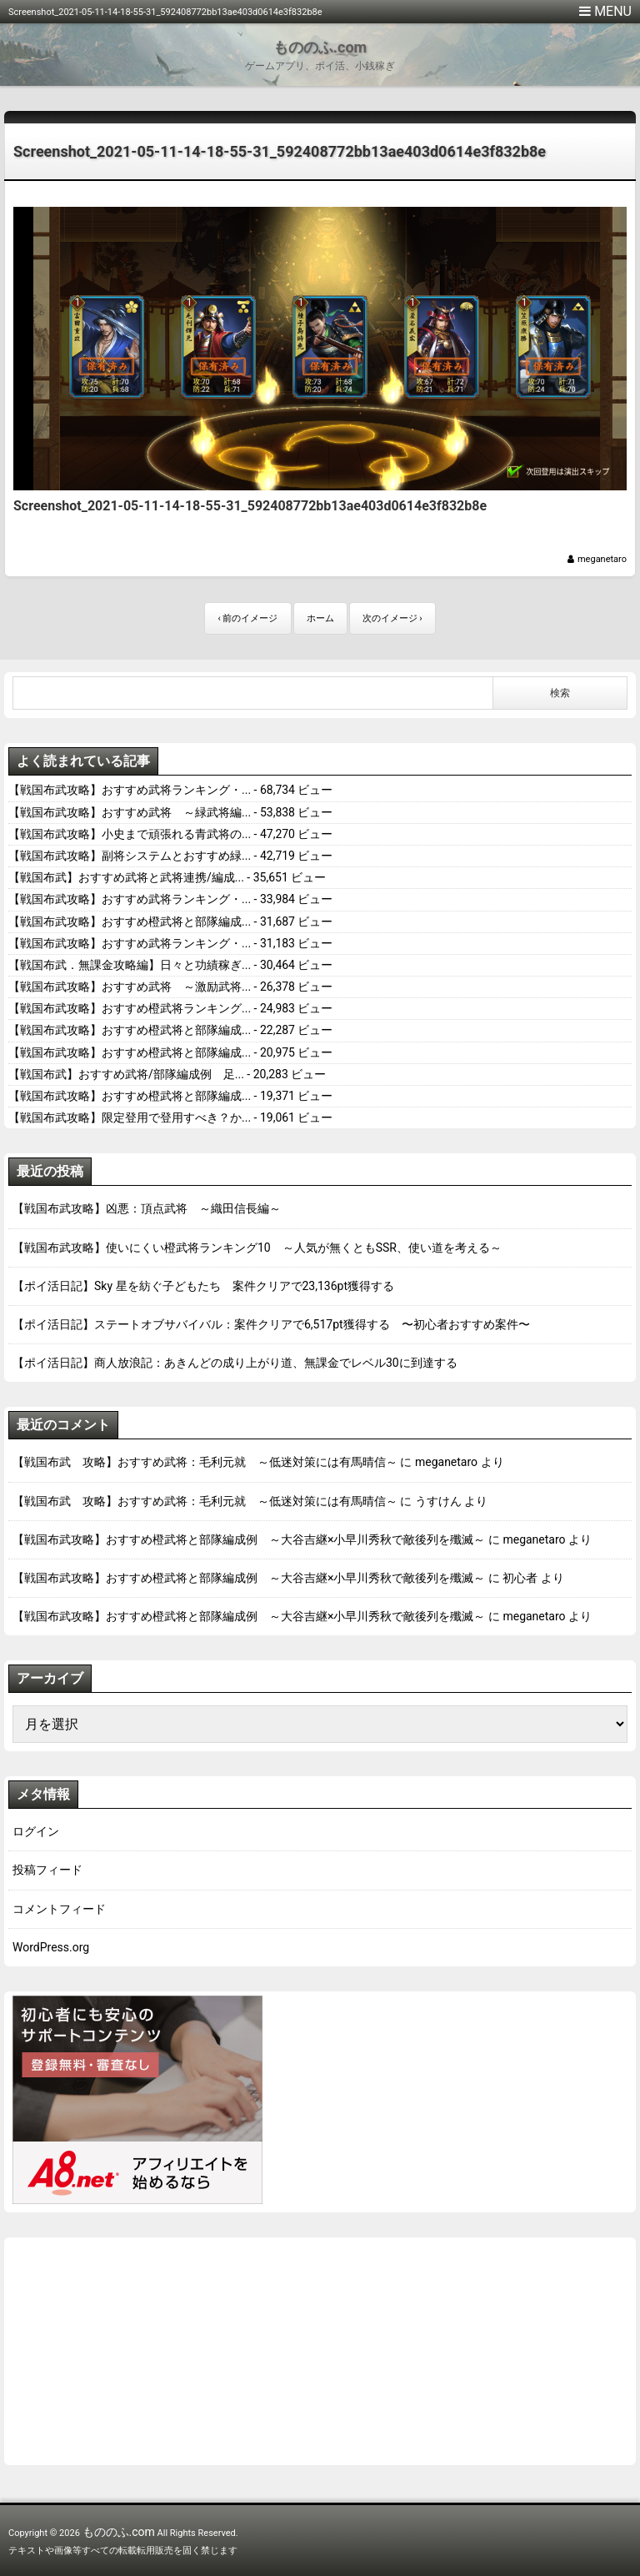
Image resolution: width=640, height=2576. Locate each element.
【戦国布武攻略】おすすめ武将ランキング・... (129, 789)
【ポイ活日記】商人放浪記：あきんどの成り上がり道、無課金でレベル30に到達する (235, 1362)
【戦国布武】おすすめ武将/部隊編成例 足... (126, 1074)
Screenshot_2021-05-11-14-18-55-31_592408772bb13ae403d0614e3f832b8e (279, 151)
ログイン (35, 1831)
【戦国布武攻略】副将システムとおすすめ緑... (129, 855)
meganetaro (602, 559)
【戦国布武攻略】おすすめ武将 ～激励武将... (129, 986)
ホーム (320, 618)
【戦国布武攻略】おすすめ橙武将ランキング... (129, 1008)
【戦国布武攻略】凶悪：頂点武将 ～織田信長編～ (146, 1208)
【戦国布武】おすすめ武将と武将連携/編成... (126, 877)
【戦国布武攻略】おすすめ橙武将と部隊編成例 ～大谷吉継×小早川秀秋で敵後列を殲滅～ (248, 1539)
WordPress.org (50, 1947)
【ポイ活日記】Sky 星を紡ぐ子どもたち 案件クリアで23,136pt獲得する (203, 1286)
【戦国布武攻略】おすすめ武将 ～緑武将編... (129, 812)
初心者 (520, 1577)
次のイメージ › (392, 618)
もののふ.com (320, 47)
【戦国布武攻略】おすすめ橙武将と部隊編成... (129, 921)
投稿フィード (47, 1869)
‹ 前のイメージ (248, 618)
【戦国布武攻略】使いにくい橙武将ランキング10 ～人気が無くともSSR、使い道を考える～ (257, 1247)
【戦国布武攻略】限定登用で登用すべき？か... (129, 1117)
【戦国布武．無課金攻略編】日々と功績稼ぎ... (129, 965)
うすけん (438, 1501)
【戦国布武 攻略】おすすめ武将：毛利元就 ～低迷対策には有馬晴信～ (205, 1462)
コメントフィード (59, 1909)
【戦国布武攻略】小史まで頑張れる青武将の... (129, 834)
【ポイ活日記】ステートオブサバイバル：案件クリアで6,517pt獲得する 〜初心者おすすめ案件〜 (271, 1324)
